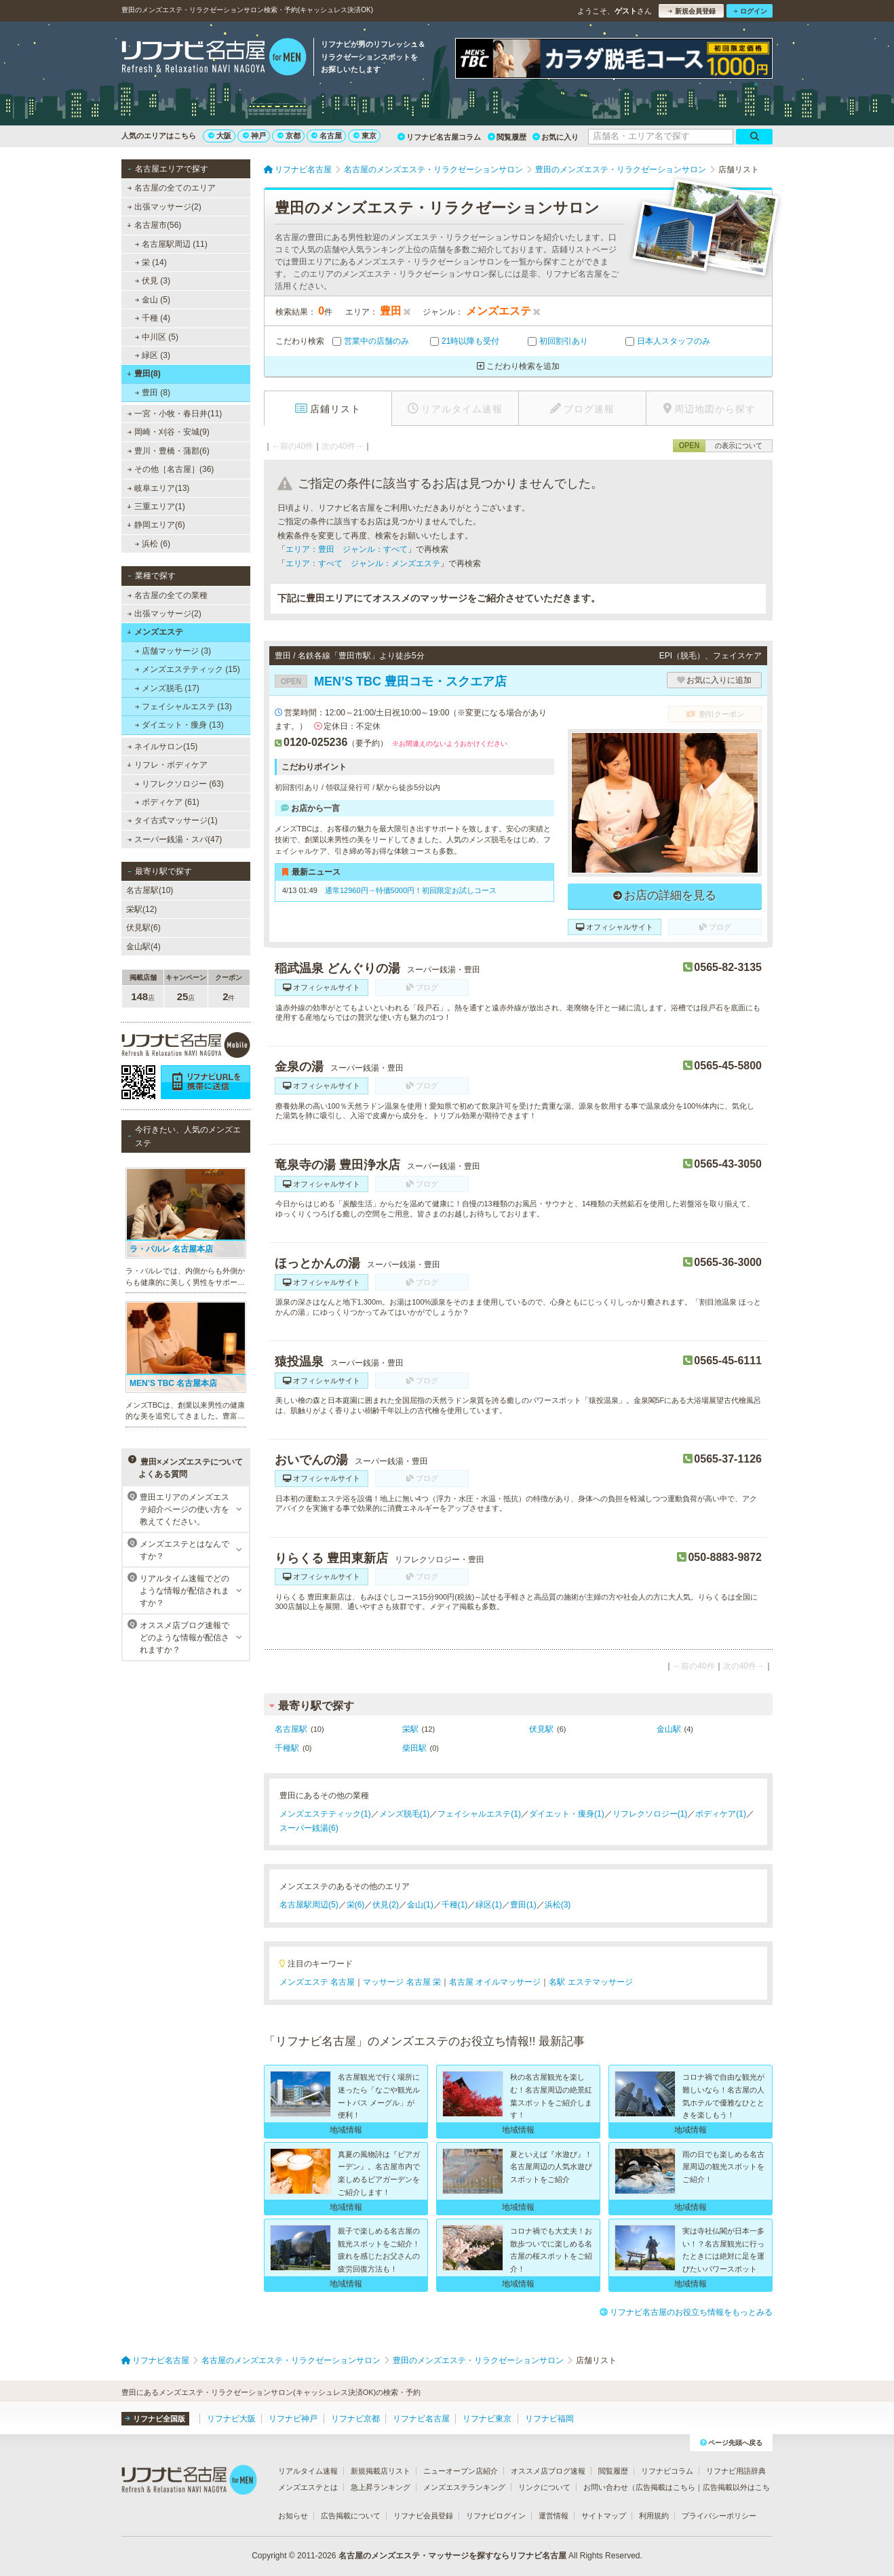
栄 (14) (151, 262)
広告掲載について (351, 2516)
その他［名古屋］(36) (171, 469)
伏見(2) (385, 1904)
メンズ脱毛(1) (404, 1814)
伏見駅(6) (143, 927)
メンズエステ (155, 632)
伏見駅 (541, 1729)
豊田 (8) (152, 392)
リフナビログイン (496, 2516)
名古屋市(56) (154, 225)
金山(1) (420, 1904)
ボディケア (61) (167, 802)
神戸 (254, 136)
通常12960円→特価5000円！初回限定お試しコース (411, 890)
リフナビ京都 (355, 2418)
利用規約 (654, 2516)
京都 (288, 136)
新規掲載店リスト (380, 2471)
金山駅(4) (143, 946)
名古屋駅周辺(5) (308, 1904)
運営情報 (553, 2516)
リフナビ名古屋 (421, 2418)
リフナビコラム (667, 2471)
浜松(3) (558, 1904)
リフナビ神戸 (293, 2418)
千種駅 (287, 1748)
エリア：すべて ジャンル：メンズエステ (363, 563)
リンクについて (544, 2487)
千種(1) (455, 1904)
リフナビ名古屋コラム (439, 137)
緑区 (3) (152, 355)
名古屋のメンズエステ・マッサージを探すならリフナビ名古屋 (452, 2555)
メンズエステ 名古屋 (317, 1982)
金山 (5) (152, 299)
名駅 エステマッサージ (590, 1982)
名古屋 (326, 136)
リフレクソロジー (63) (179, 784)
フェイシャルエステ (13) (183, 706)
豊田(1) (523, 1904)
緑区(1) (488, 1904)
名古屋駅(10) (149, 890)
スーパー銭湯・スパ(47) (175, 839)
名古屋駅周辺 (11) (171, 244)
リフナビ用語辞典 (736, 2471)
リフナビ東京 (487, 2418)
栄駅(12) (141, 909)
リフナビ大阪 (231, 2418)
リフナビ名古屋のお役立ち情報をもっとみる (686, 2312)
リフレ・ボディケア (167, 765)
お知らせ (293, 2516)
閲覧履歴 (507, 137)
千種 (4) (152, 318)
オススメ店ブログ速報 (548, 2471)
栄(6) (356, 1904)
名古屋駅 (291, 1729)
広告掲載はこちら (665, 2487)
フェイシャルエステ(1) (479, 1814)
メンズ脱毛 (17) (167, 688)
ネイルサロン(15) (163, 746)
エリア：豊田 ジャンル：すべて (347, 549)
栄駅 (410, 1729)
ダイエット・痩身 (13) (179, 725)
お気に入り (555, 137)
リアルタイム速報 (308, 2471)
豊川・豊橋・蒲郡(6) (169, 451)
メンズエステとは (308, 2487)
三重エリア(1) (155, 506)
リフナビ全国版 (155, 2419)
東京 (364, 136)
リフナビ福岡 (549, 2418)
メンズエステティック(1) (325, 1814)
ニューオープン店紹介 (460, 2471)
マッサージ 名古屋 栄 (402, 1982)
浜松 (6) (152, 544)
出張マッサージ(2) (164, 207)
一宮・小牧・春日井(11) (175, 413)
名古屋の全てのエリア (172, 188)
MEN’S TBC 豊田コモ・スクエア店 (391, 681)
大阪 (219, 136)
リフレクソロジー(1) (650, 1814)
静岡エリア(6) (155, 525)
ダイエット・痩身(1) (566, 1814)
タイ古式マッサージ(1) (173, 820)
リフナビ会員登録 (423, 2516)
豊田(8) (143, 373)
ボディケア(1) (720, 1814)
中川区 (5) (156, 337)
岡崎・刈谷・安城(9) (169, 432)
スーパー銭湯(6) (308, 1828)
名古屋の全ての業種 (168, 595)
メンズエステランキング (464, 2487)
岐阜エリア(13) (159, 488)
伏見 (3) (152, 280)
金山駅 (669, 1729)
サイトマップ (603, 2516)
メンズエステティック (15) (187, 669)
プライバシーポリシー (719, 2516)
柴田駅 (414, 1748)
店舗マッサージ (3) (173, 651)
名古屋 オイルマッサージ (495, 1982)
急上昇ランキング (380, 2487)
